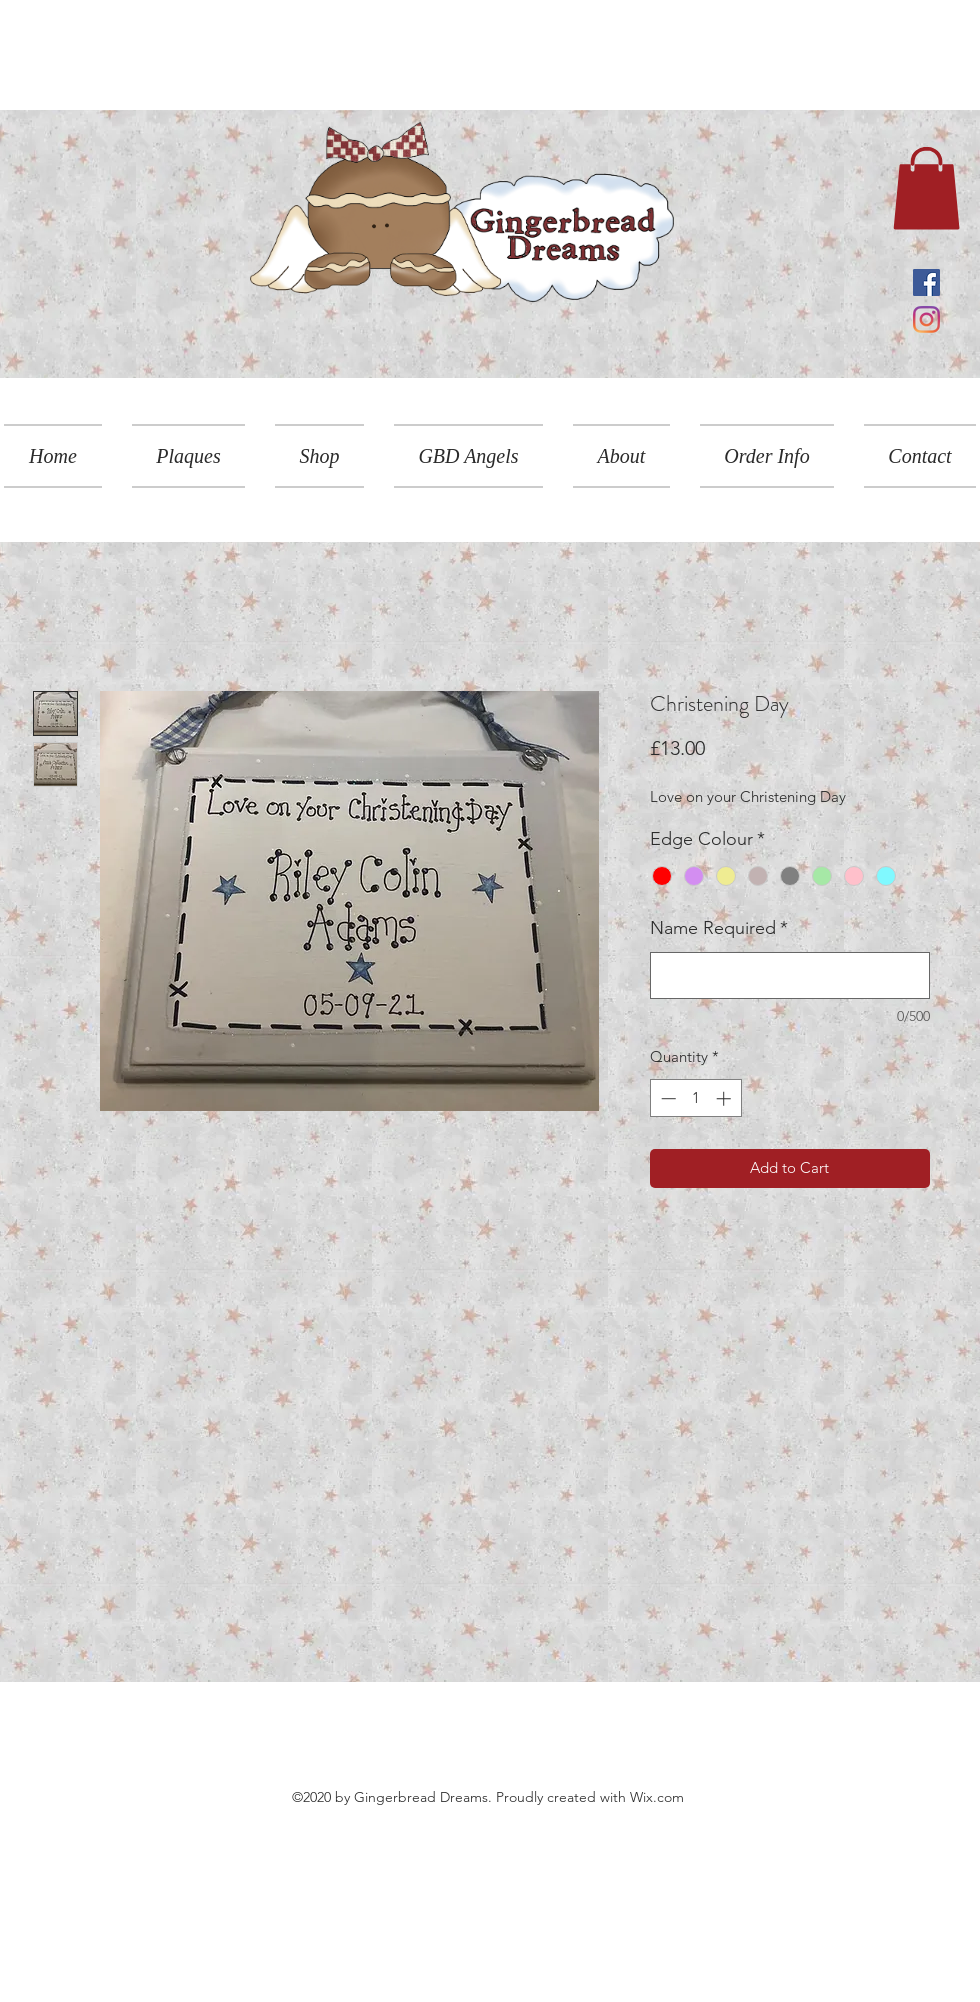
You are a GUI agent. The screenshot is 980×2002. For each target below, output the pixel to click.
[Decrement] (666, 1098)
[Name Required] (790, 975)
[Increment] (725, 1098)
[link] (926, 188)
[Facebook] (926, 282)
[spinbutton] (695, 1098)
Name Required (719, 928)
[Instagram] (926, 319)
